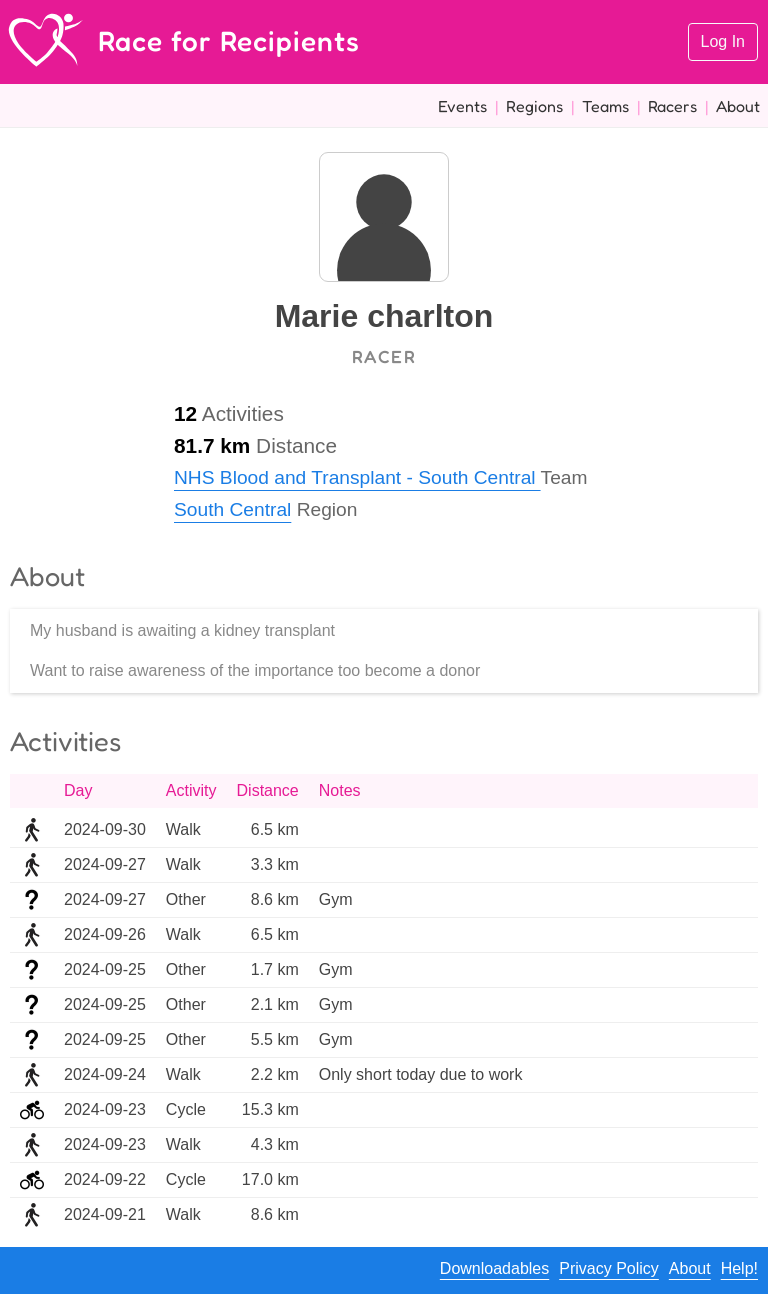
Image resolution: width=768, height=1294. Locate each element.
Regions (534, 106)
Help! (739, 1268)
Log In (723, 41)
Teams (605, 106)
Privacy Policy (609, 1268)
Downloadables (494, 1268)
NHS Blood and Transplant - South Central (357, 477)
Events (462, 106)
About (738, 106)
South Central (232, 509)
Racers (672, 106)
